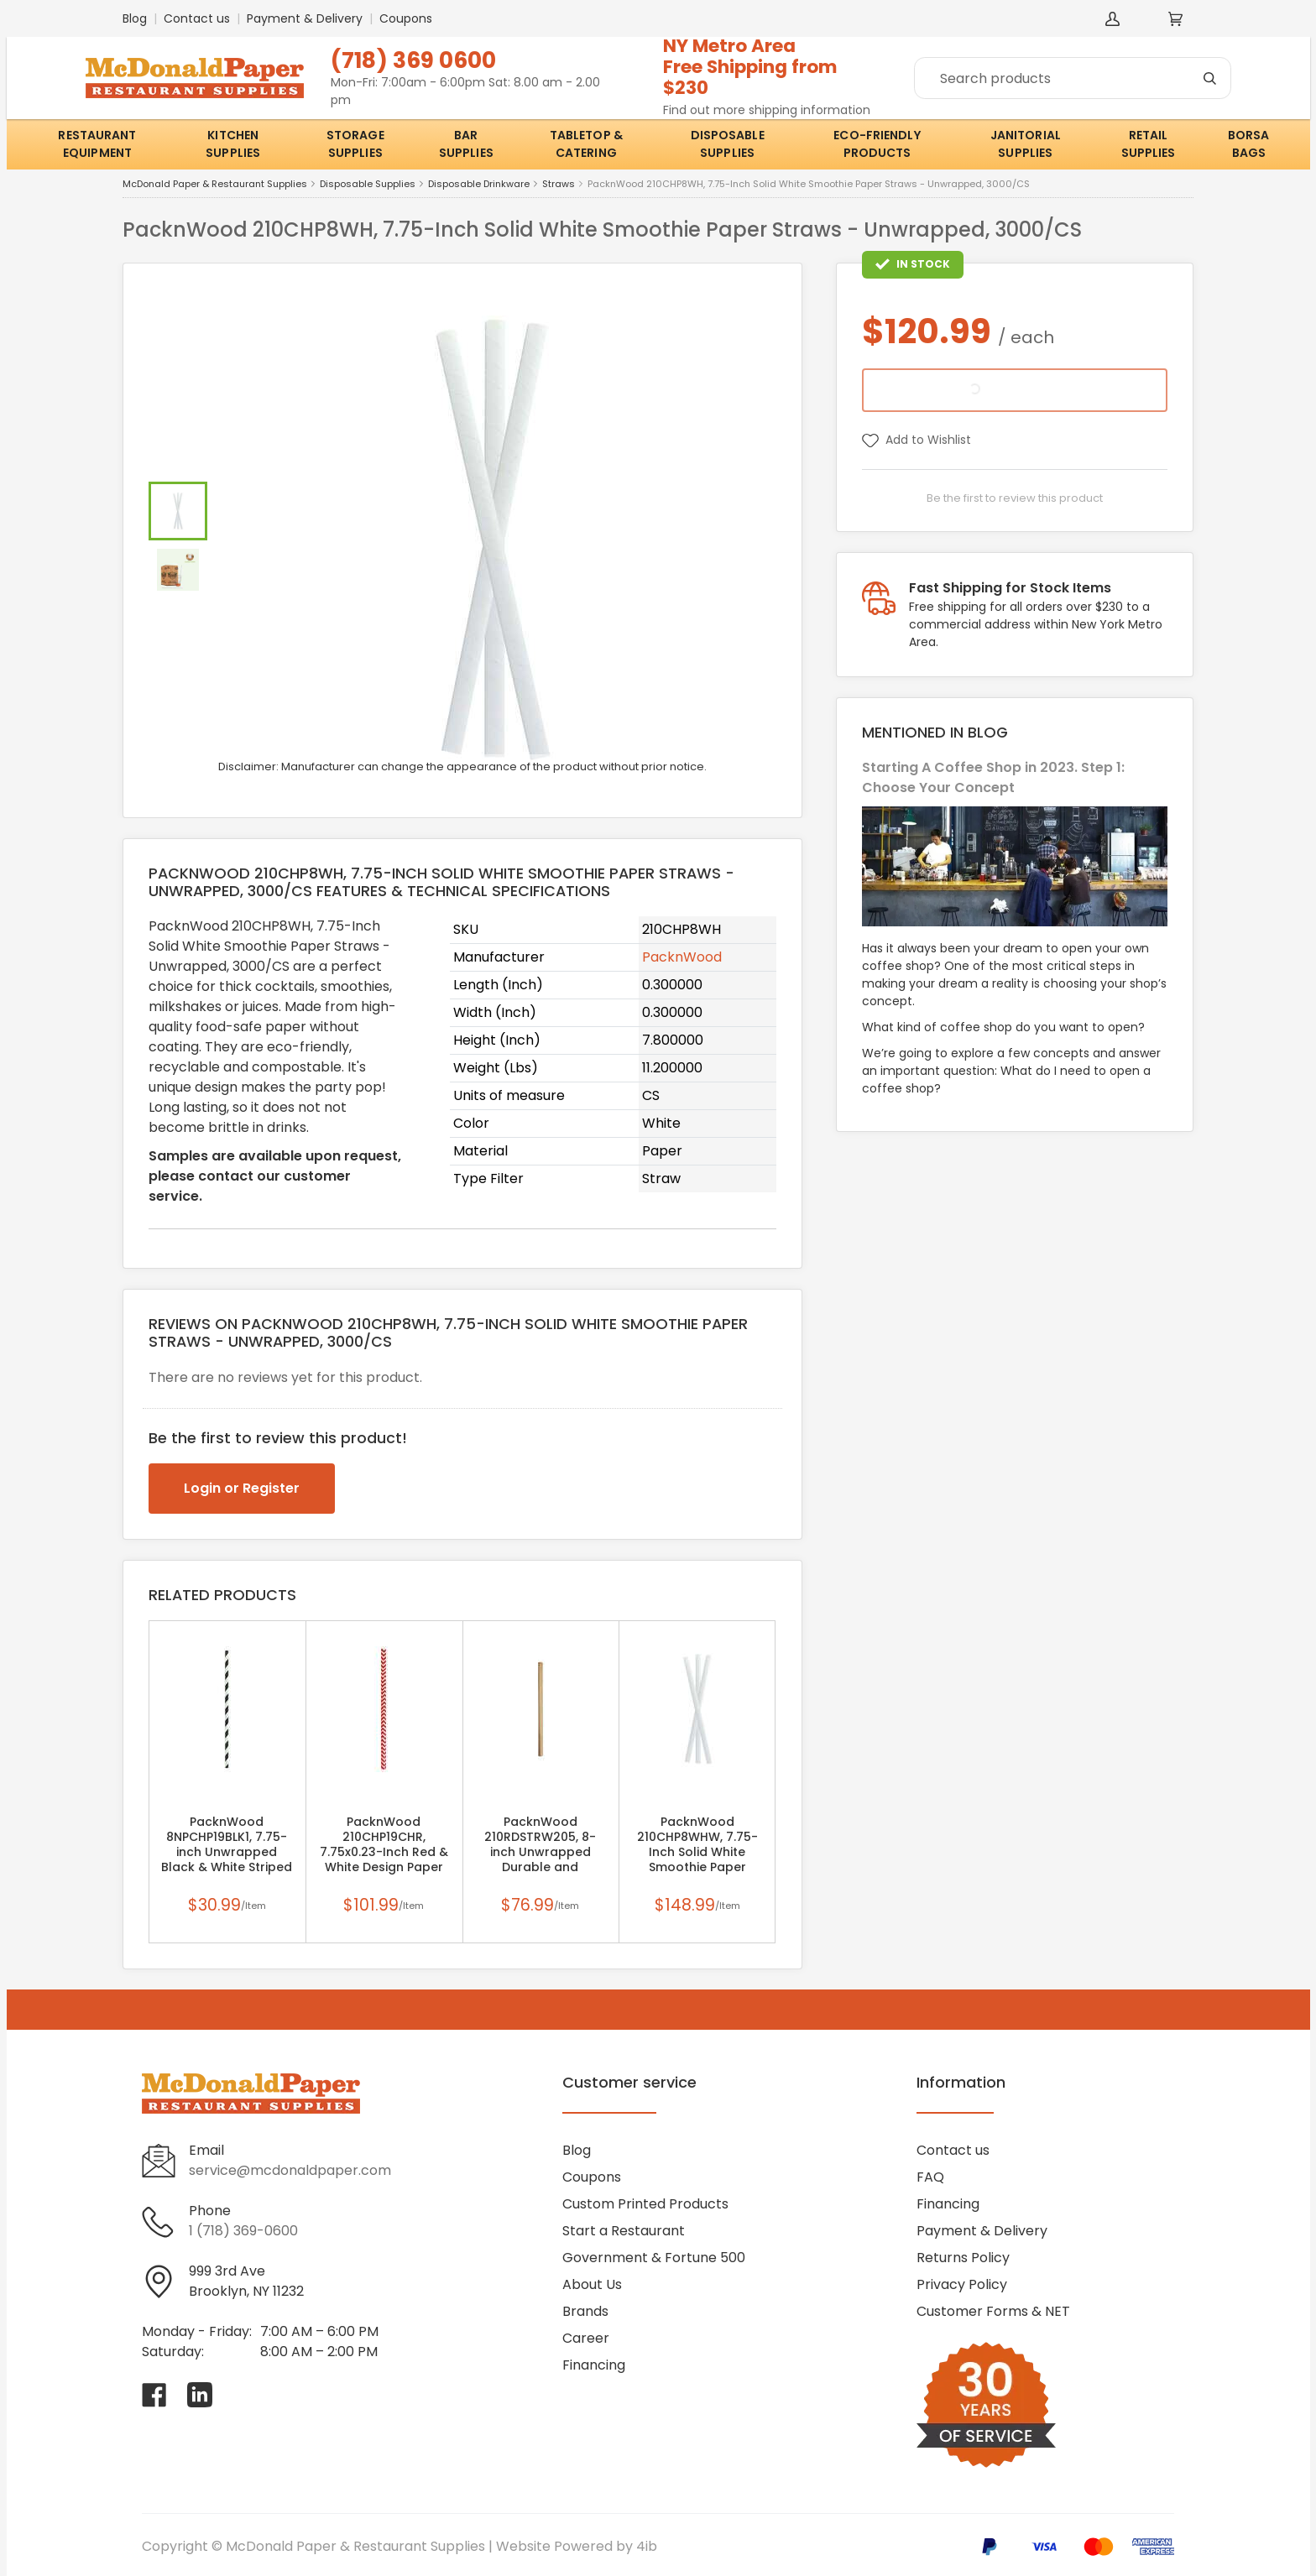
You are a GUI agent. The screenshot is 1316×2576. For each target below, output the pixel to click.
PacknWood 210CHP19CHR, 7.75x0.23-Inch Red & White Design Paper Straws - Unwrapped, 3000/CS (384, 1852)
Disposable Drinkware (479, 184)
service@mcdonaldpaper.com (290, 2170)
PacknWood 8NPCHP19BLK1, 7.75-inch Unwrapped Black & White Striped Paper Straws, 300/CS (226, 1852)
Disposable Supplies (367, 184)
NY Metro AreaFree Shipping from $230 (750, 67)
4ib (646, 2546)
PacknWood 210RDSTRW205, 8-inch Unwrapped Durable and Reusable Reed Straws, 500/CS (540, 1852)
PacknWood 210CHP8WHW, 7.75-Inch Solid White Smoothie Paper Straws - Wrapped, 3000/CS (697, 1852)
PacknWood (682, 957)
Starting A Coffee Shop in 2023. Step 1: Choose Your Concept (993, 777)
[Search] (1072, 78)
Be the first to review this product (1015, 498)
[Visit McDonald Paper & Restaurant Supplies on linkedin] (199, 2394)
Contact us (197, 18)
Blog (135, 18)
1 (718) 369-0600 (243, 2230)
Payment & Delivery (305, 18)
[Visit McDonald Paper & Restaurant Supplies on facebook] (154, 2394)
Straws (558, 184)
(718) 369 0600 (413, 60)
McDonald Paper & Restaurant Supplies (215, 184)
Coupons (405, 18)
